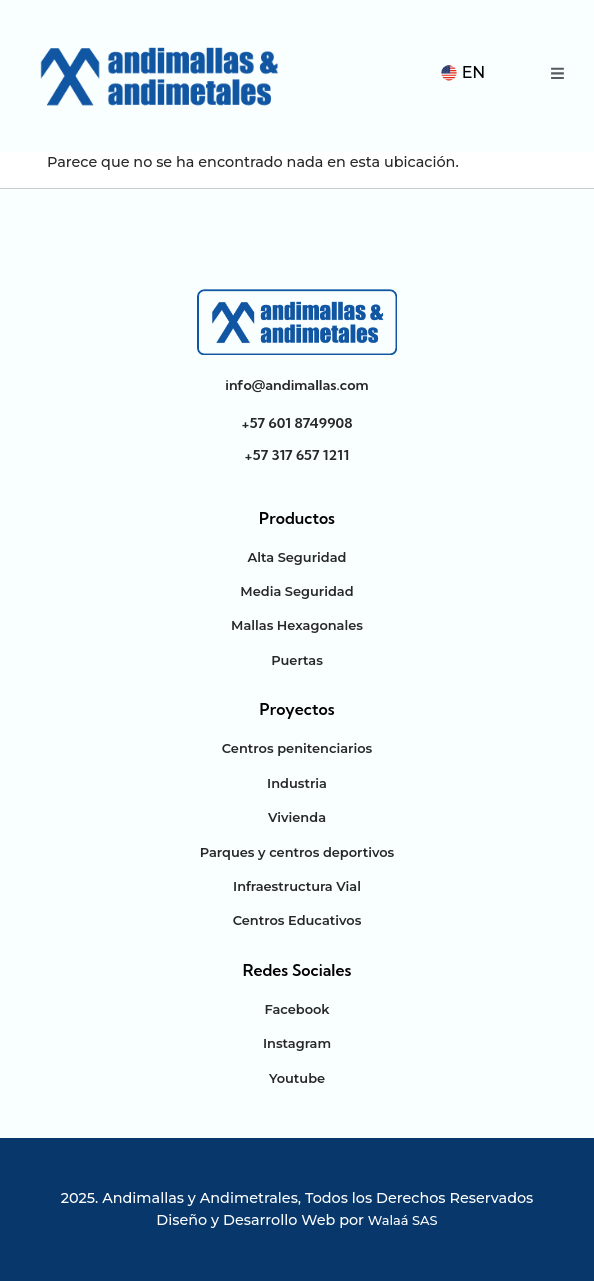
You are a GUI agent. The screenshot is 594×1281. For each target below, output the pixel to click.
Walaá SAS (403, 1220)
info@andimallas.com (296, 385)
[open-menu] (557, 76)
